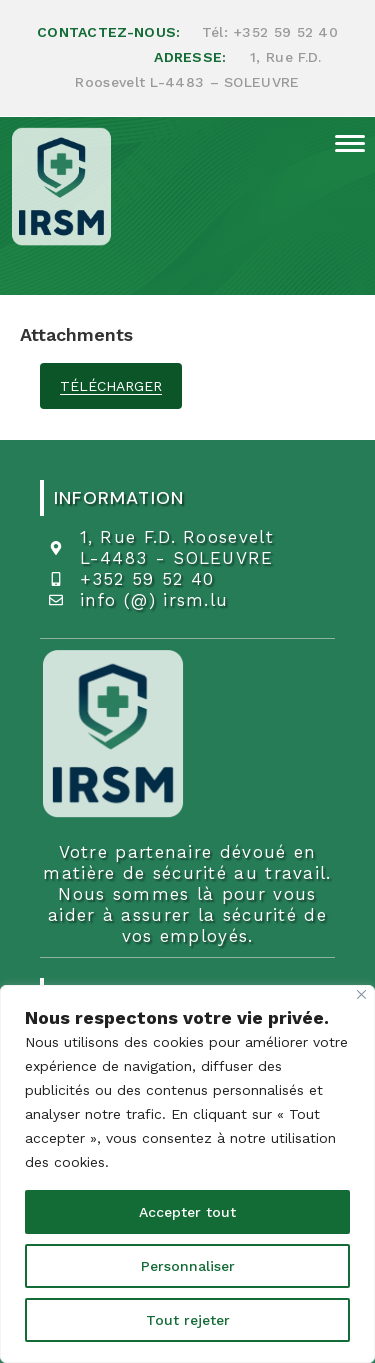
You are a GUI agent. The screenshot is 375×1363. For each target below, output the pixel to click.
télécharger (111, 386)
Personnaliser (188, 1266)
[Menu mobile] (345, 142)
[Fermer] (361, 994)
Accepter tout (187, 1212)
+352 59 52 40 (285, 32)
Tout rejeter (188, 1320)
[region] (187, 1174)
